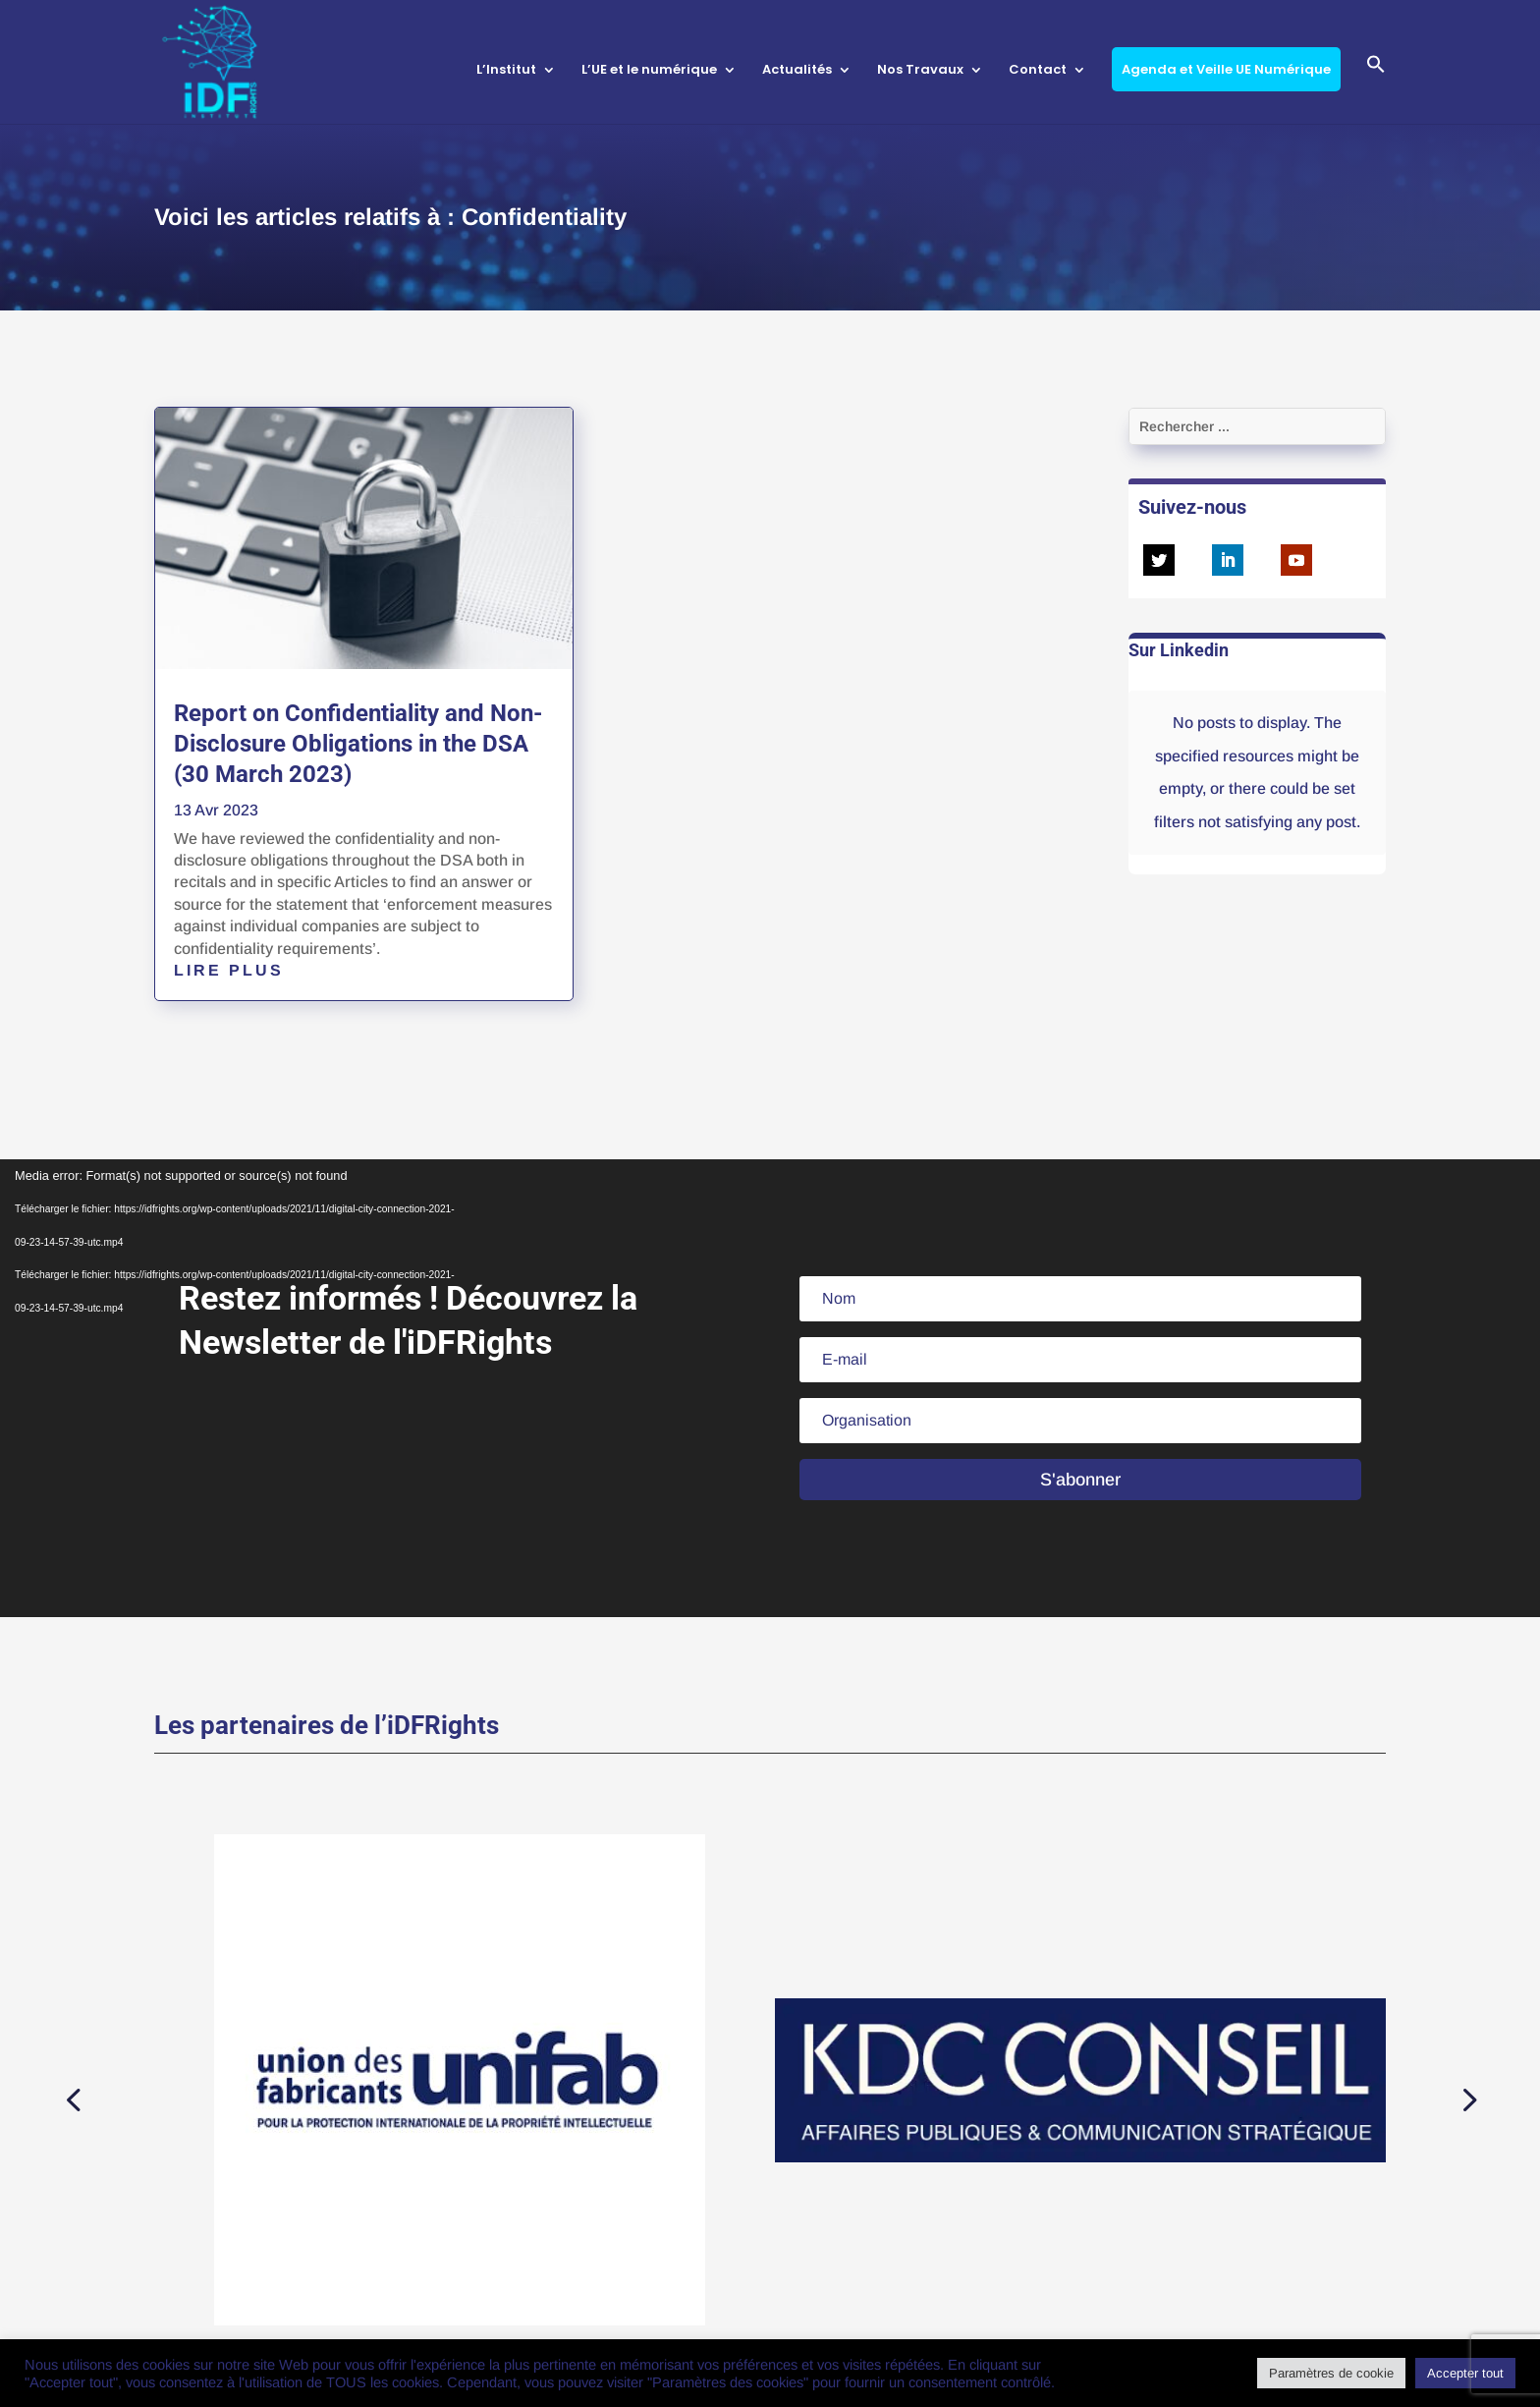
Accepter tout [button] (1465, 2373)
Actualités (797, 71)
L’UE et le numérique (649, 71)
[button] (1376, 88)
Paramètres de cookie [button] (1331, 2373)
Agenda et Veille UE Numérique (1226, 69)
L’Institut (506, 71)
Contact (1038, 71)
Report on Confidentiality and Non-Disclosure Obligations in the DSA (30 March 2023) (358, 744)
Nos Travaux (920, 71)
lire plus (229, 970)
